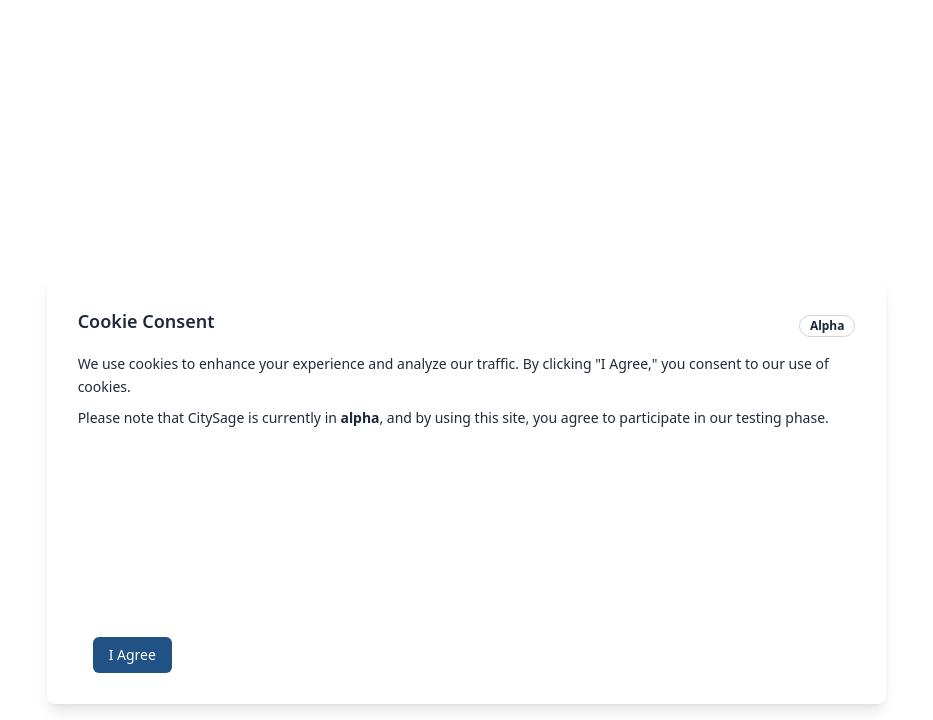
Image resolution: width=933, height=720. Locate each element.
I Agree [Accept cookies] (132, 654)
